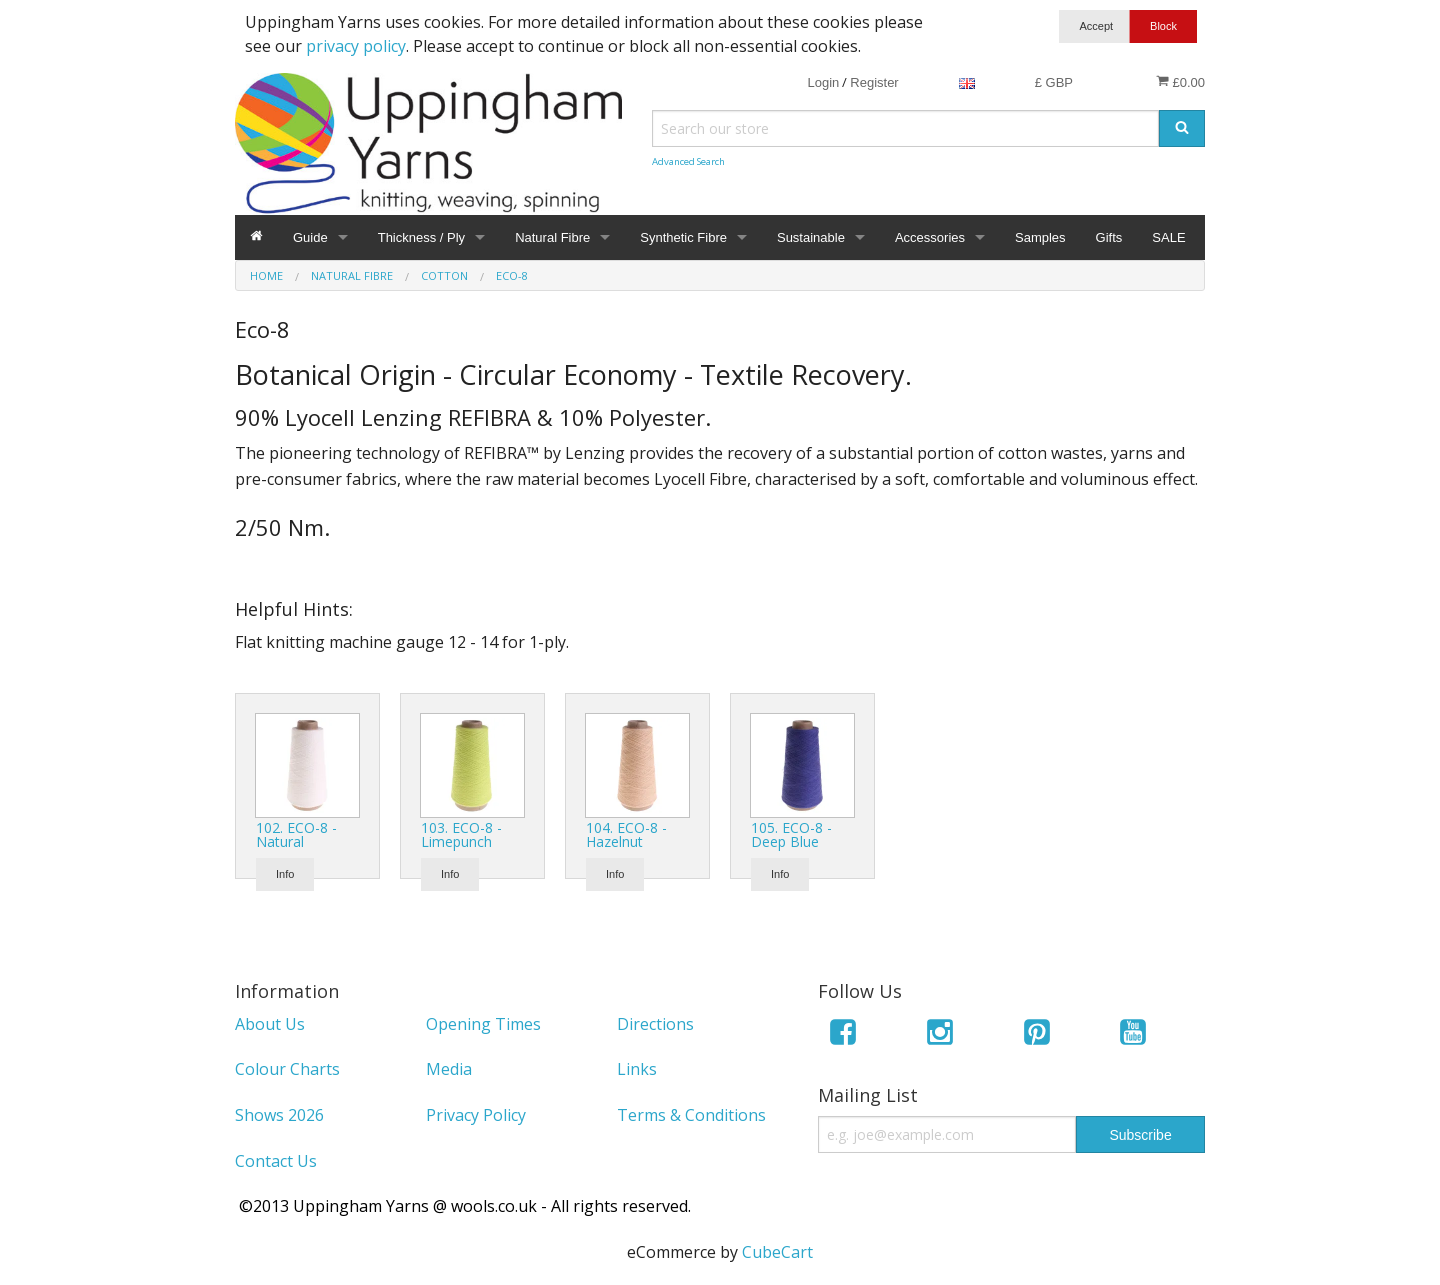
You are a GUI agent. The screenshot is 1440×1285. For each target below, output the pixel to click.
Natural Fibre (552, 237)
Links (637, 1069)
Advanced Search (688, 161)
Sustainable (811, 237)
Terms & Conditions (691, 1115)
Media (449, 1069)
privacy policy (356, 46)
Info (285, 874)
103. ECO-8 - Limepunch (461, 834)
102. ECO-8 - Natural (296, 834)
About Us (270, 1024)
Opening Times (483, 1024)
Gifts (1109, 237)
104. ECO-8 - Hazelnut (626, 834)
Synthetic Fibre (683, 237)
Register (874, 82)
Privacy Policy (476, 1115)
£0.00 (1180, 82)
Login (823, 82)
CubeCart (777, 1252)
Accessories (930, 237)
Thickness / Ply (421, 237)
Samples (1040, 237)
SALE (1168, 237)
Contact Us (276, 1161)
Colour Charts (287, 1069)
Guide (310, 237)
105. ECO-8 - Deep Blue (791, 834)
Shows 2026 (279, 1115)
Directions (655, 1024)
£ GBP (1054, 82)
